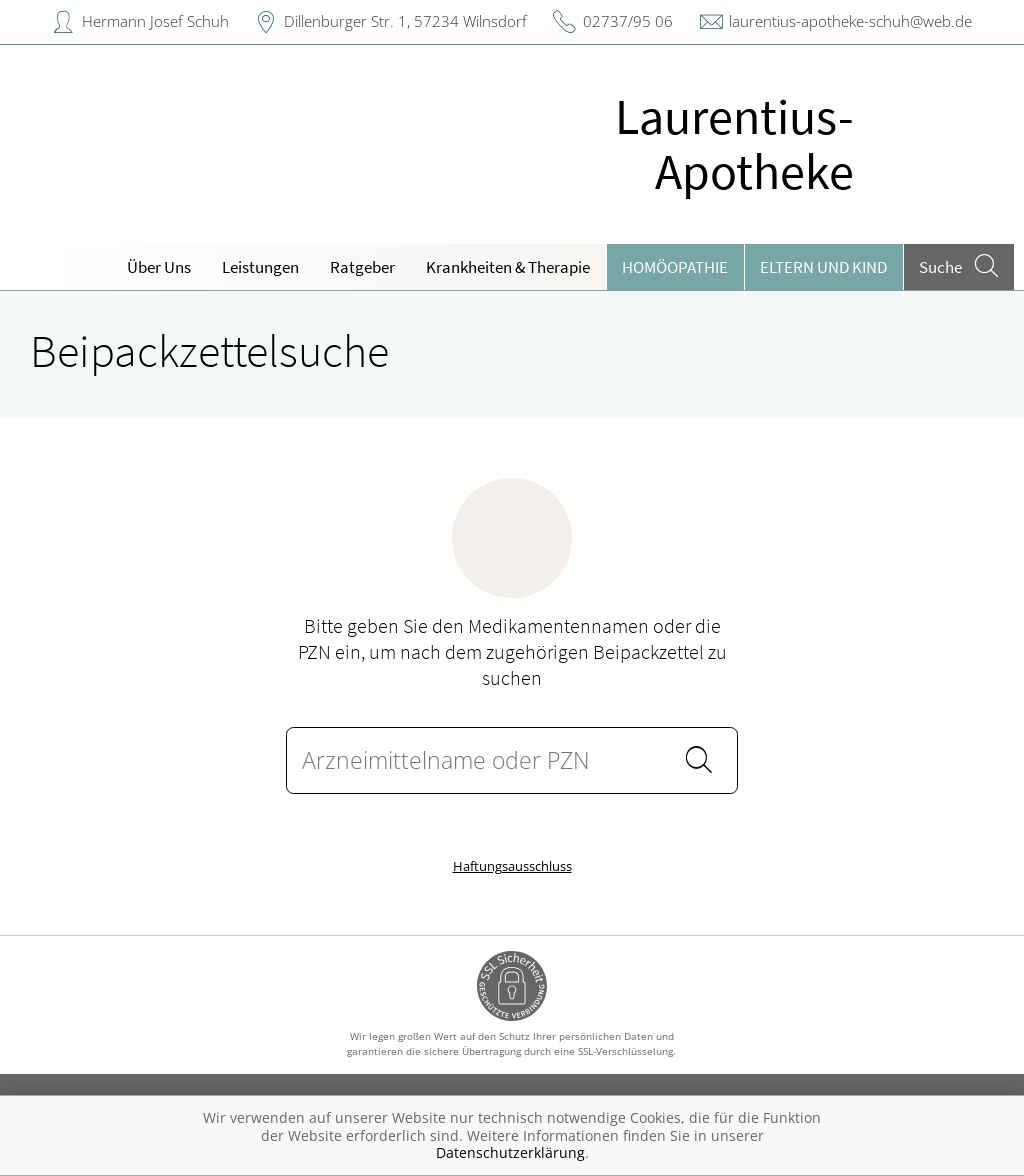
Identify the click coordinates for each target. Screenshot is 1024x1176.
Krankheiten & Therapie (508, 267)
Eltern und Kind (823, 267)
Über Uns (159, 267)
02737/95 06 (628, 21)
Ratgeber (362, 267)
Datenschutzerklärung (510, 1152)
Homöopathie (675, 267)
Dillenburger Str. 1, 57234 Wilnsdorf (405, 21)
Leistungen (260, 267)
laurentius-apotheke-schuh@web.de (850, 21)
